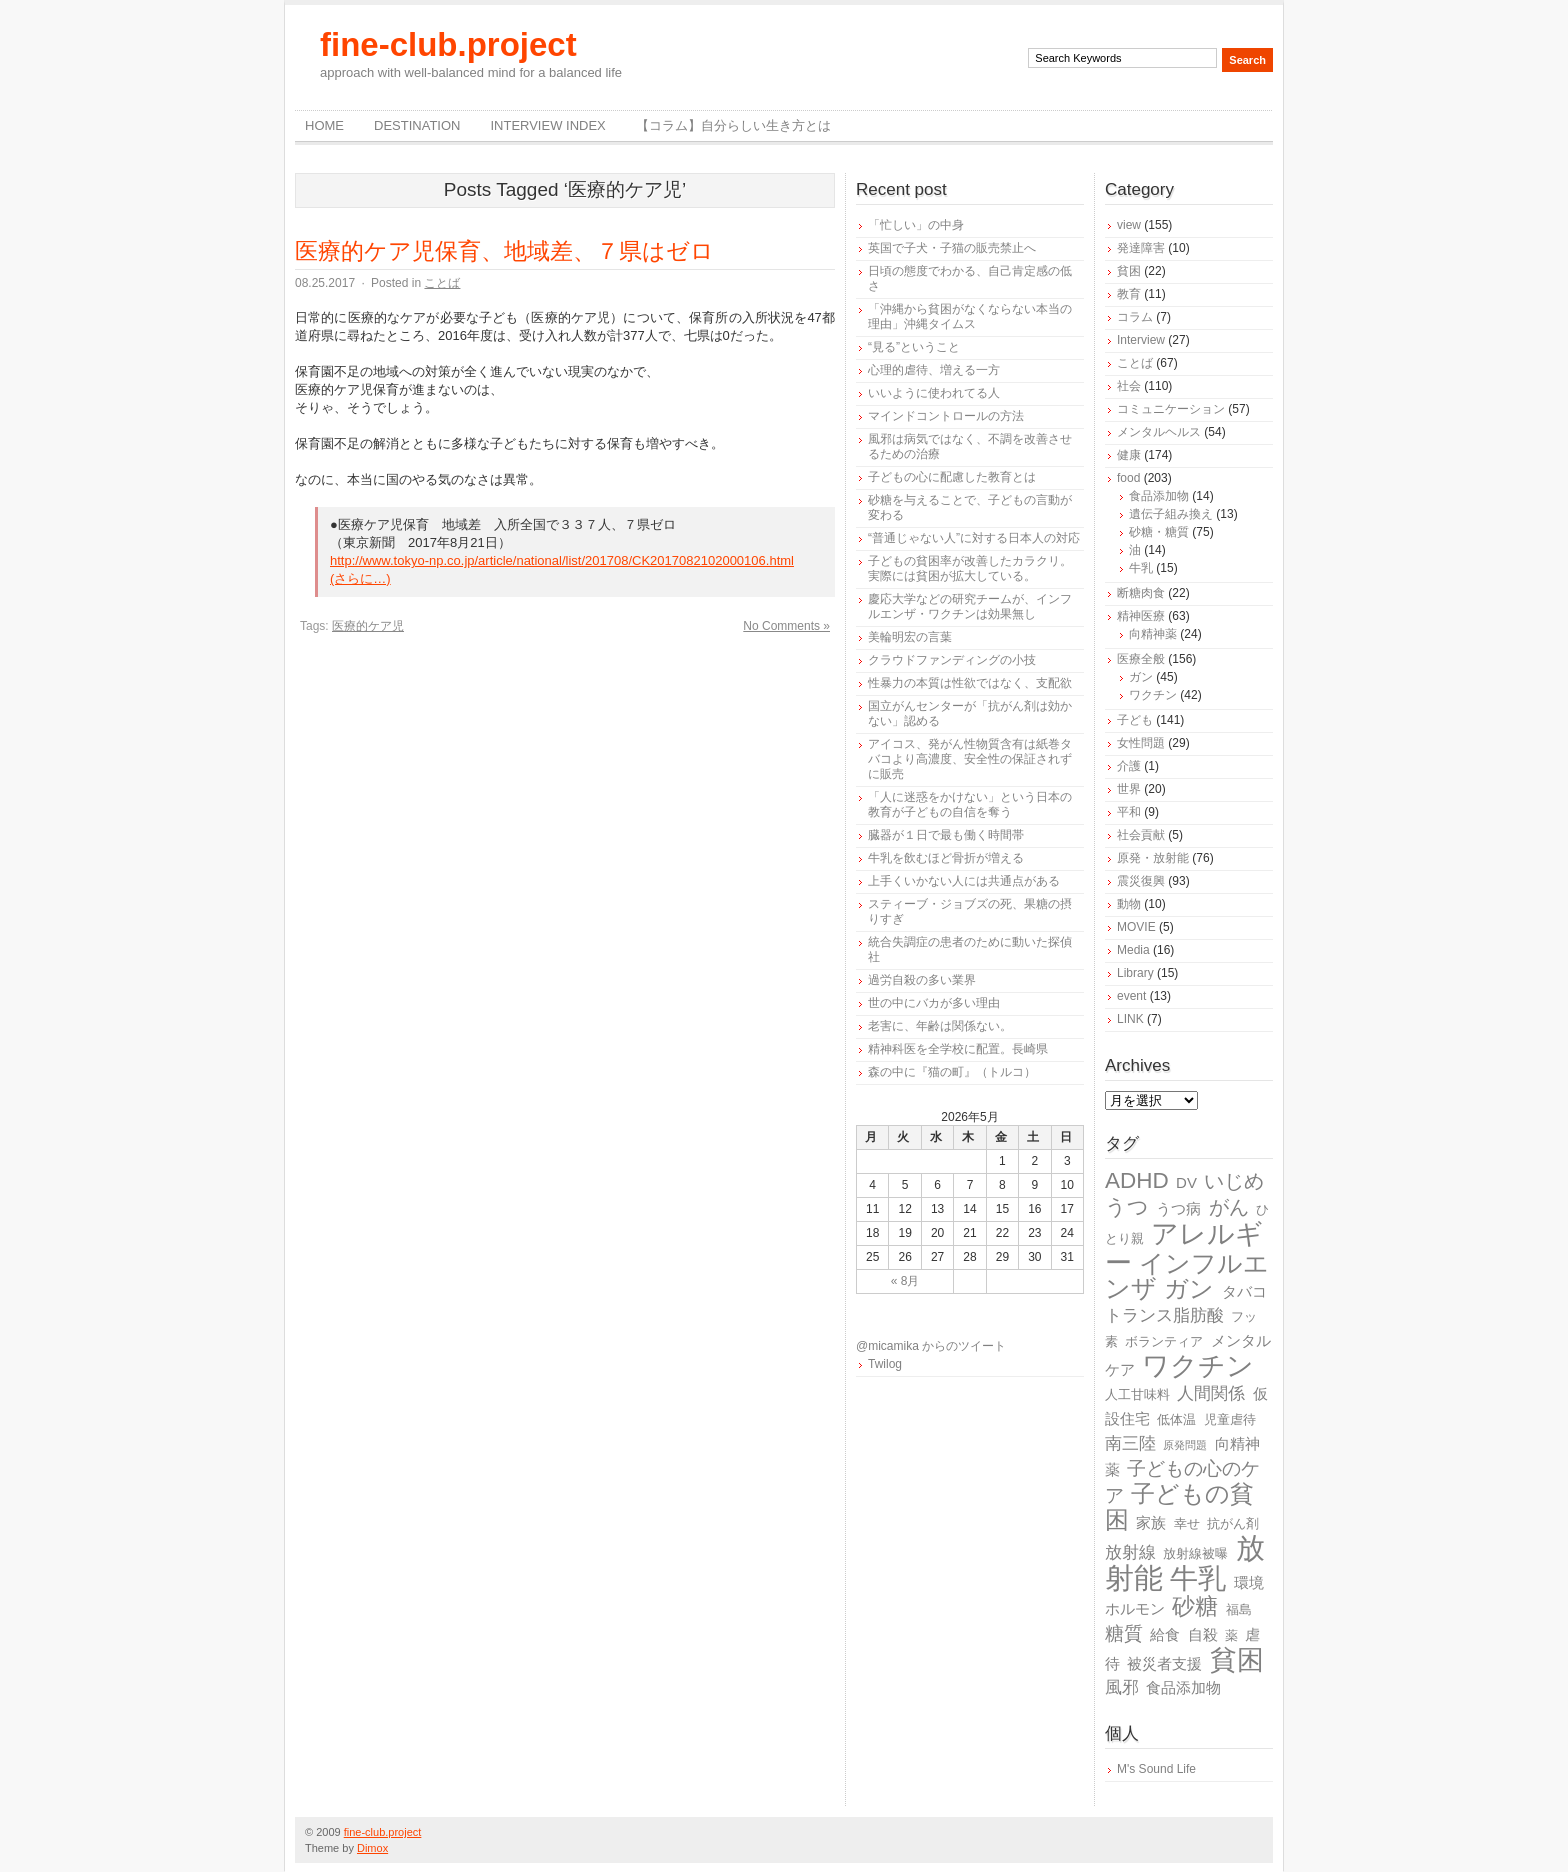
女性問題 (1141, 743)
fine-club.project (448, 44)
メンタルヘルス (1159, 432)
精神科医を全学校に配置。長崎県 (958, 1049)
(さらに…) (360, 578)
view (1129, 225)
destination (417, 125)
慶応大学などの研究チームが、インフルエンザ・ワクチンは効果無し (970, 606)
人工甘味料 (1137, 1394)
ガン (1141, 677)
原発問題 (1185, 1445)
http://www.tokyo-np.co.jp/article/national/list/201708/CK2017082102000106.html (562, 560)
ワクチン (1153, 695)
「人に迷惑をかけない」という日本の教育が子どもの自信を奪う (970, 804)
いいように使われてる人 (934, 393)
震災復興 (1141, 881)
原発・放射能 (1153, 858)
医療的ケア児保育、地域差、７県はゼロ (504, 251)
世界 (1129, 789)
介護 (1129, 766)
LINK (1130, 1019)
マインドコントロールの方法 (946, 416)
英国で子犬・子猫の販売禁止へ (952, 248)
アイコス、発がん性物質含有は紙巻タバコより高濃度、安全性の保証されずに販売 (970, 759)
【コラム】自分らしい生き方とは (733, 125)
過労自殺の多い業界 (922, 980)
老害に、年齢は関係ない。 (940, 1026)
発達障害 (1141, 248)
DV (1186, 1182)
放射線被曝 (1195, 1553)
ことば (442, 283)
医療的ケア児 (368, 626)
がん (1229, 1207)
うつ (1127, 1207)
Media (1133, 950)
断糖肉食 (1141, 593)
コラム (1135, 317)
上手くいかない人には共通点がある (964, 881)
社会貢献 (1141, 835)
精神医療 (1141, 616)
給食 (1165, 1634)
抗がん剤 (1233, 1523)
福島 (1239, 1609)
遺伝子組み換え (1171, 514)
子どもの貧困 (1179, 1506)
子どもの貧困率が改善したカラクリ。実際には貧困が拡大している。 (970, 568)
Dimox (372, 1848)
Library (1135, 973)
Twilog (885, 1364)
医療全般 (1141, 659)
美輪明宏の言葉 (910, 637)
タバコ (1244, 1291)
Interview (1141, 340)
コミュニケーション (1171, 409)
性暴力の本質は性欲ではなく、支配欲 (970, 683)
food (1128, 478)
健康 (1129, 455)
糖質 (1124, 1633)
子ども (1135, 720)
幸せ (1187, 1523)
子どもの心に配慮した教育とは (952, 477)
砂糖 (1195, 1606)
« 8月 (905, 1281)
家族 (1151, 1522)
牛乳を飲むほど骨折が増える (946, 858)
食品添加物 (1159, 496)
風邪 (1122, 1687)
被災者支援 (1164, 1663)
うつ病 (1178, 1208)
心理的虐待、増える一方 (934, 370)
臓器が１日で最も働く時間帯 (946, 835)
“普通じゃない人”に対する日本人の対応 (974, 538)
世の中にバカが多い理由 (934, 1003)
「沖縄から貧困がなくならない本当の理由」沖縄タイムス (970, 316)
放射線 (1130, 1552)
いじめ (1234, 1181)
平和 (1129, 812)
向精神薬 (1153, 634)
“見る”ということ (914, 347)
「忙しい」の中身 (916, 225)
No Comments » (786, 626)
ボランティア (1164, 1341)
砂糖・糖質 (1159, 532)
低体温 (1176, 1419)
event (1131, 996)
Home (324, 125)
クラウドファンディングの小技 (952, 660)
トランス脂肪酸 (1164, 1315)
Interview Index (547, 125)
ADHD (1137, 1180)
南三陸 (1130, 1443)
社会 (1129, 386)
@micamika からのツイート (931, 1346)
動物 (1129, 904)
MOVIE (1136, 927)
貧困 (1129, 271)
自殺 (1203, 1634)
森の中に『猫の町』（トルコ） (952, 1072)
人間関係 (1211, 1393)
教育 (1129, 294)
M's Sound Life (1156, 1769)
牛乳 (1141, 568)
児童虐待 (1230, 1419)
